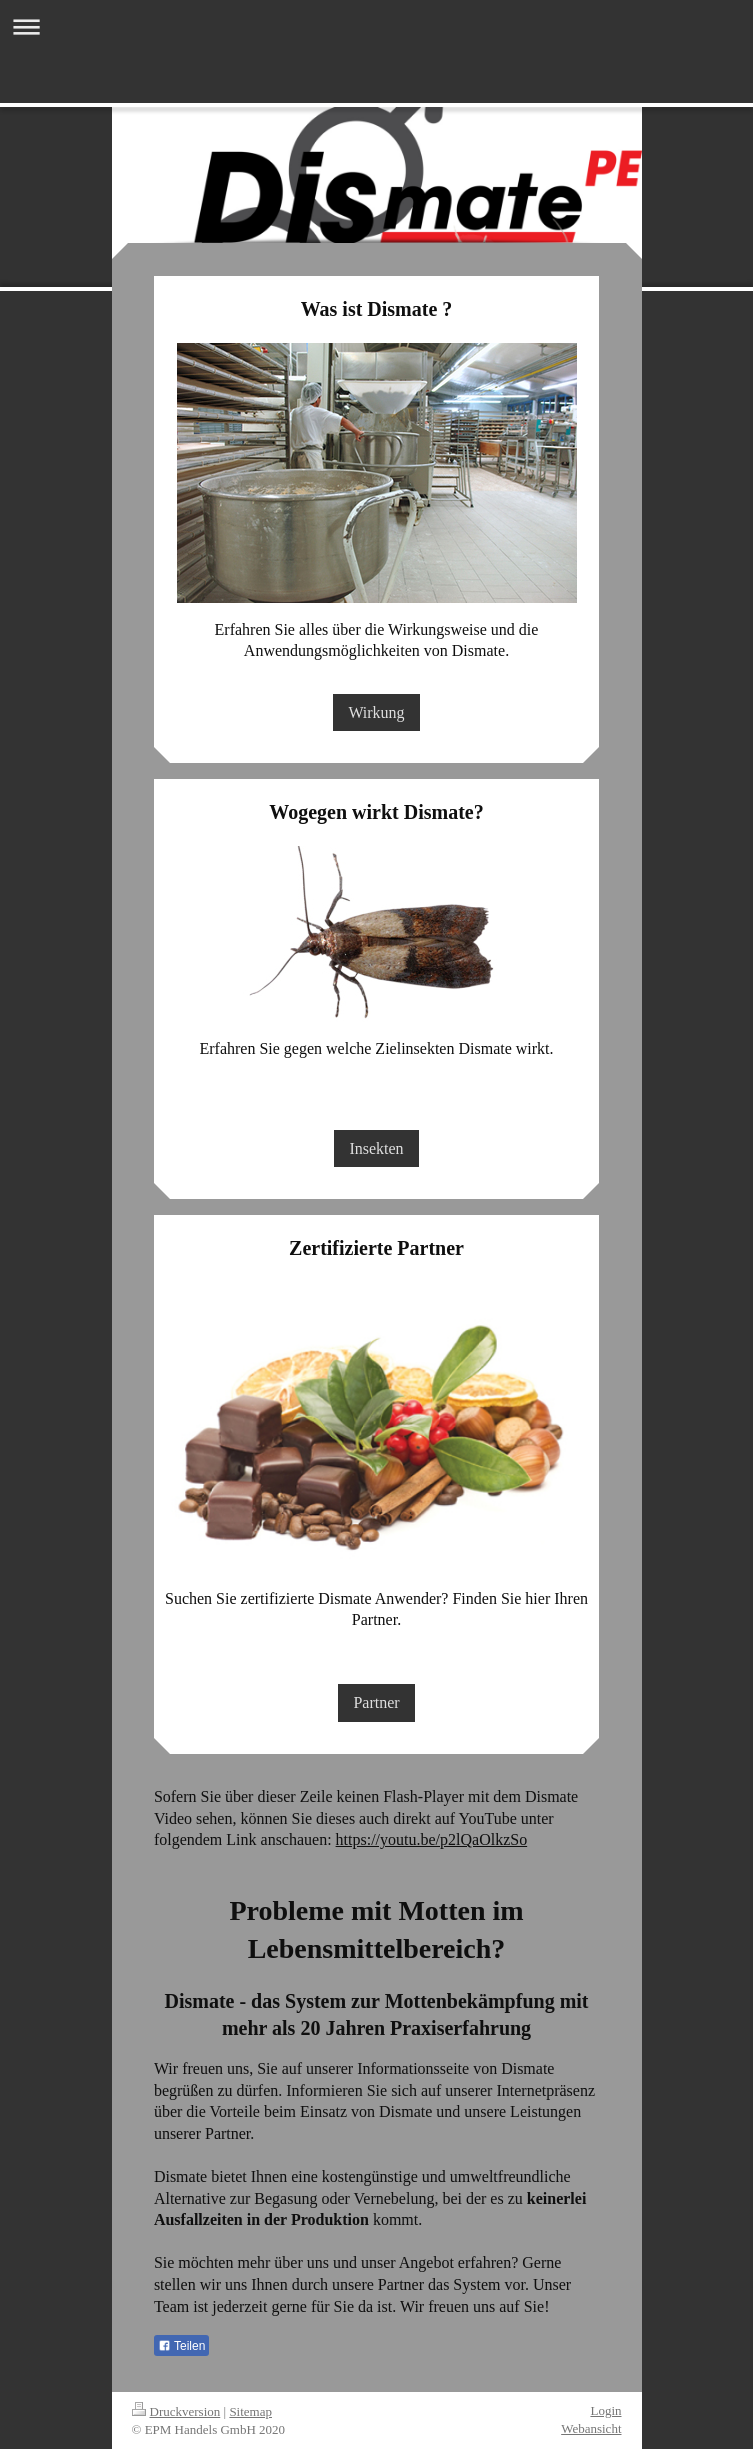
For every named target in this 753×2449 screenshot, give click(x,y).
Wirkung (376, 712)
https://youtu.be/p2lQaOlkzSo (432, 1839)
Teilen (181, 2346)
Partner (376, 1702)
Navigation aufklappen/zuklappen (376, 26)
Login (605, 2410)
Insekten (376, 1148)
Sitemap (250, 2411)
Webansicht (591, 2428)
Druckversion (176, 2411)
